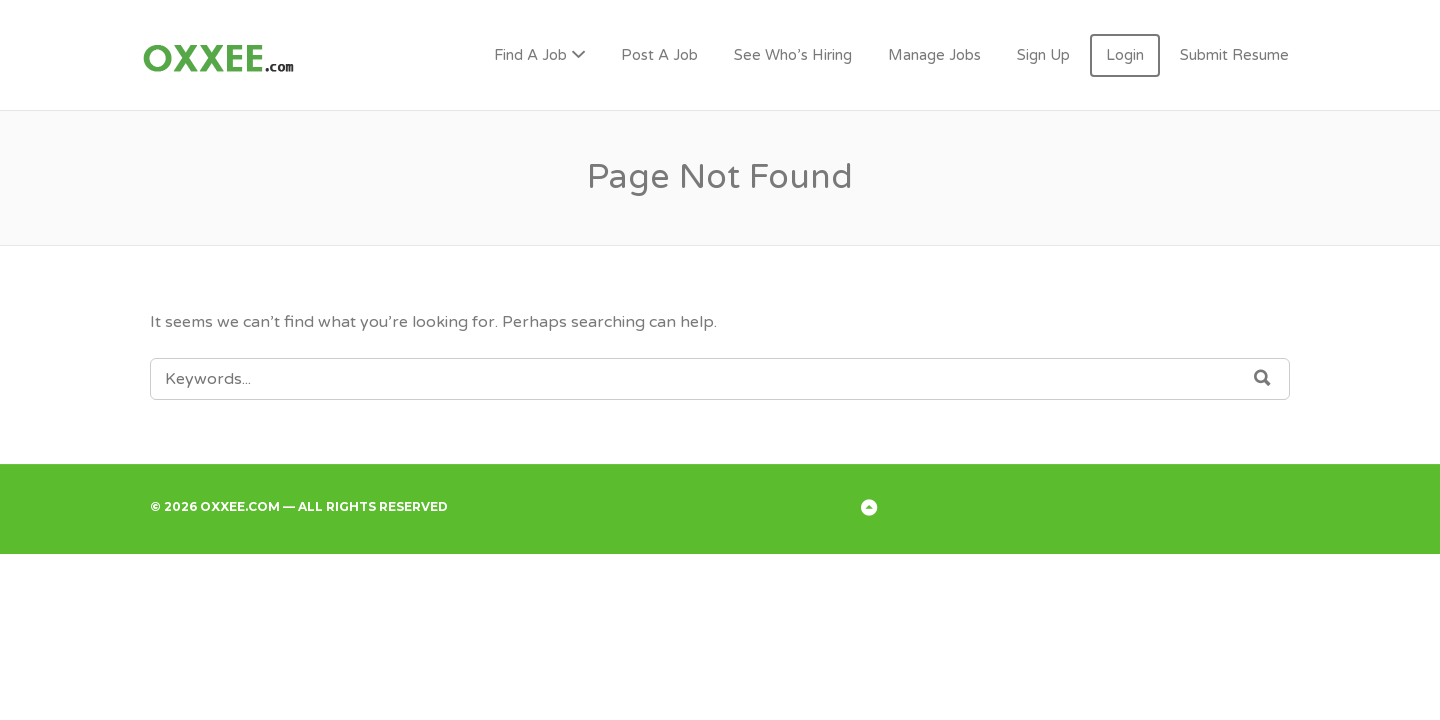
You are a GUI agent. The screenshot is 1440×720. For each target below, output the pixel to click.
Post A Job (659, 55)
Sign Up (1043, 55)
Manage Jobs (934, 55)
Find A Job (530, 55)
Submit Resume (1234, 55)
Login (1125, 55)
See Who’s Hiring (793, 55)
